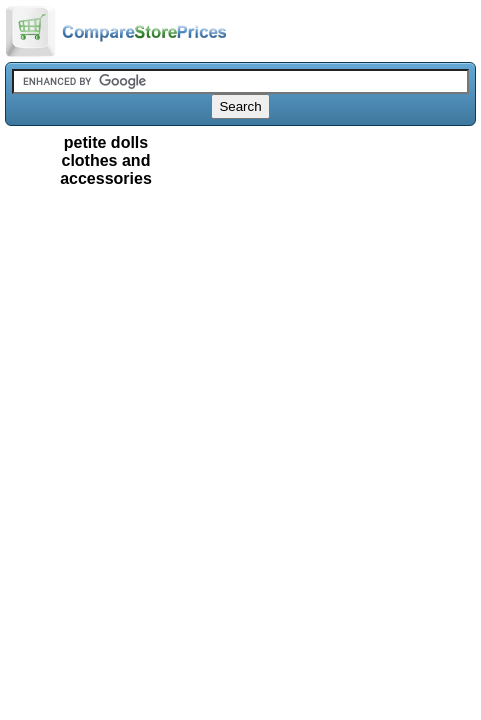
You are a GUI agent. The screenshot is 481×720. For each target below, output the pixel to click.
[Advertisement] (240, 297)
